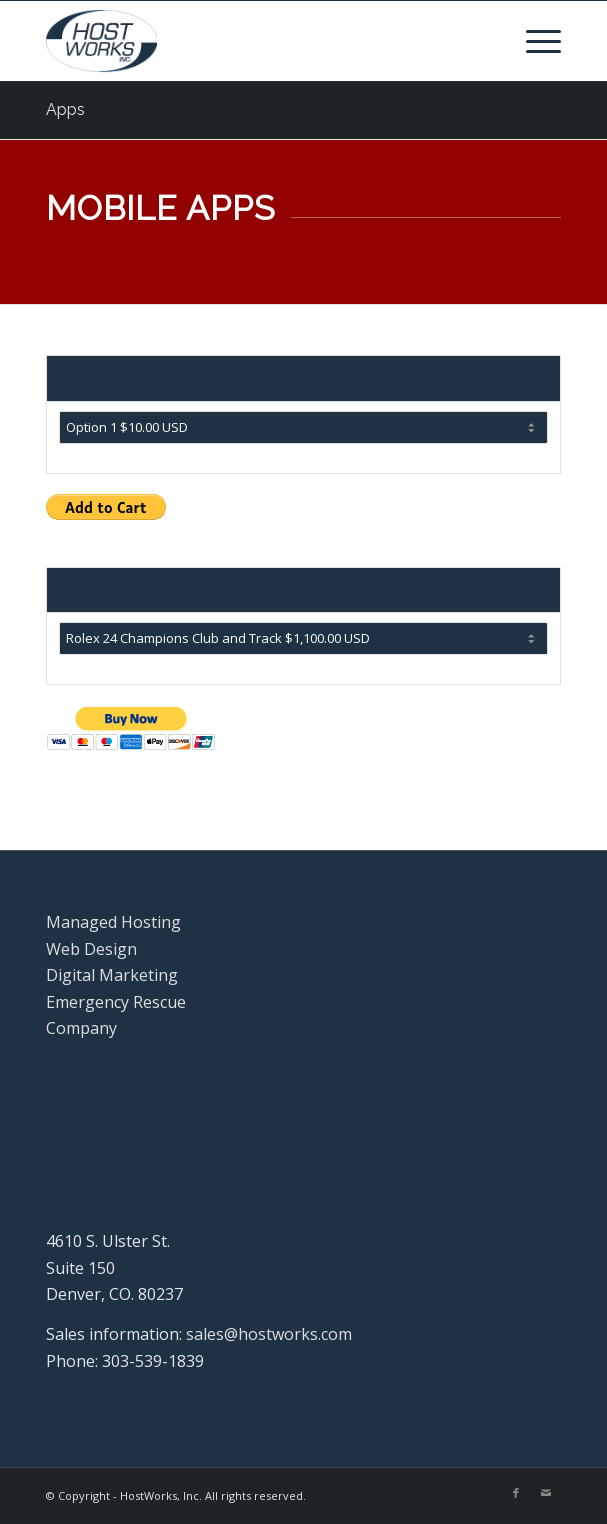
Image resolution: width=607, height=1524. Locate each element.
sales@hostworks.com (269, 1334)
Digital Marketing (112, 975)
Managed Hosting (113, 922)
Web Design (91, 949)
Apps (65, 109)
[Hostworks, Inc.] (252, 41)
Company (81, 1028)
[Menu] (533, 41)
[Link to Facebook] (516, 1493)
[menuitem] (533, 41)
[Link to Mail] (546, 1493)
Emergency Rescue (116, 1002)
